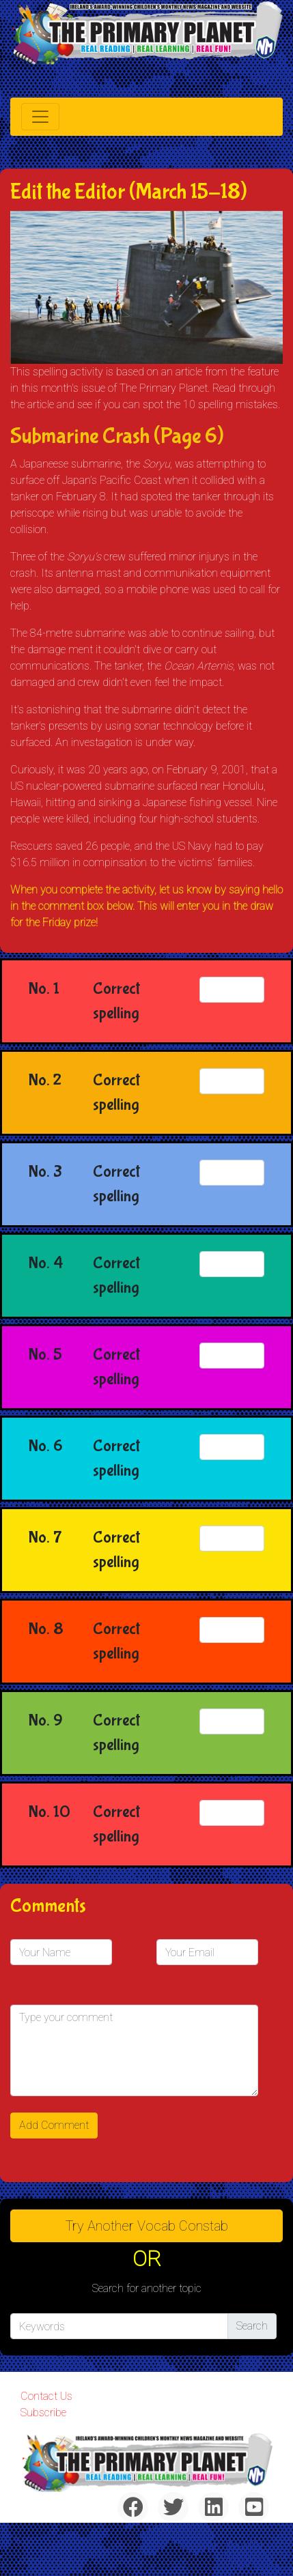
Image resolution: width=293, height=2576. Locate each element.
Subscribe (43, 2412)
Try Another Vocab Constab (147, 2226)
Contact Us (46, 2396)
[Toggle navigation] (40, 116)
